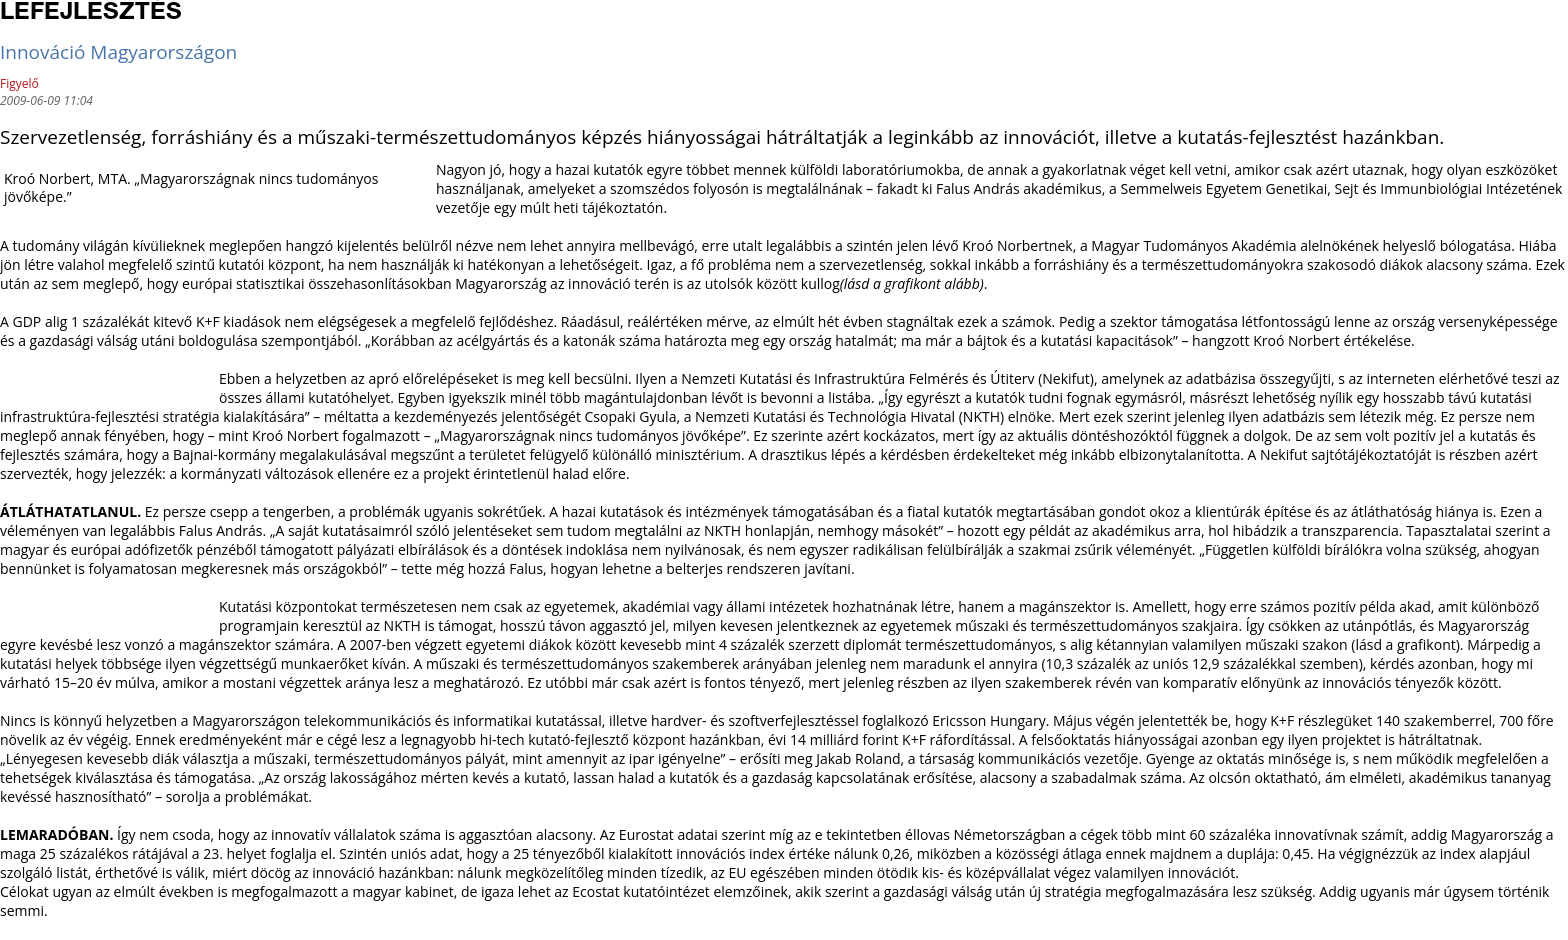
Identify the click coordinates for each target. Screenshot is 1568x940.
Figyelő (19, 83)
